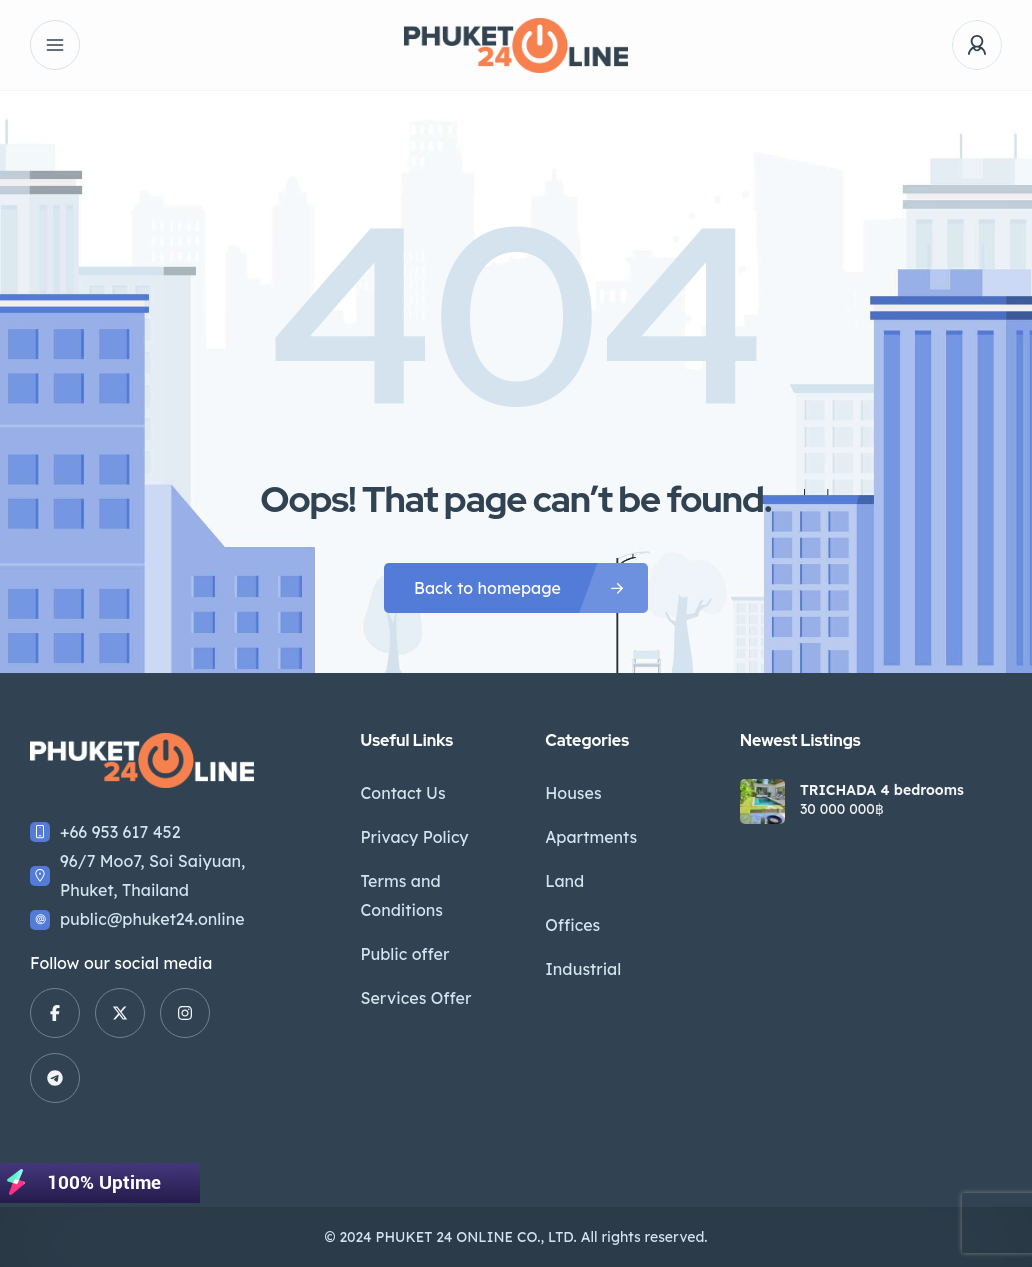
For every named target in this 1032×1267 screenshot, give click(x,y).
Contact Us (402, 793)
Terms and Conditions (401, 895)
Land (564, 881)
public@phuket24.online (152, 919)
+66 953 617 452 (120, 832)
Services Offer (415, 998)
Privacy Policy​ (414, 837)
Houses (573, 793)
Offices (572, 925)
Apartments (591, 837)
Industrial (583, 969)
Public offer (404, 954)
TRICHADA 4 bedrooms (882, 790)
